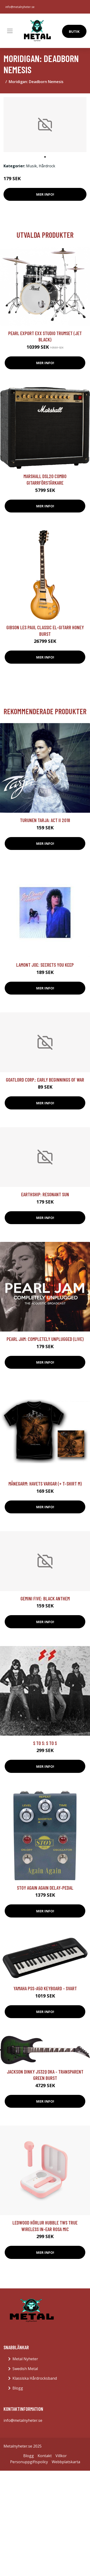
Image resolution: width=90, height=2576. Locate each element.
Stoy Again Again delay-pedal (45, 1888)
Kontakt (45, 2455)
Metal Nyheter (25, 2358)
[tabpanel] (45, 124)
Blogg (17, 2388)
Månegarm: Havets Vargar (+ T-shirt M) (45, 1483)
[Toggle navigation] (10, 30)
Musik (31, 165)
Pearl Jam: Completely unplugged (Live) (45, 1339)
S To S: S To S (45, 1743)
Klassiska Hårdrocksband (34, 2378)
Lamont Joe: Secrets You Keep (45, 965)
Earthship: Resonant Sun (45, 1194)
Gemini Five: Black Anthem (45, 1598)
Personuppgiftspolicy (29, 2461)
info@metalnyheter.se (20, 7)
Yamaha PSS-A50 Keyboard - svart (45, 1988)
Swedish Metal (25, 2368)
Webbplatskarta (66, 2461)
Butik (74, 31)
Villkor (61, 2455)
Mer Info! (45, 194)
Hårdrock (47, 165)
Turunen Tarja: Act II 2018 (45, 820)
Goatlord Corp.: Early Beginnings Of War (45, 1080)
